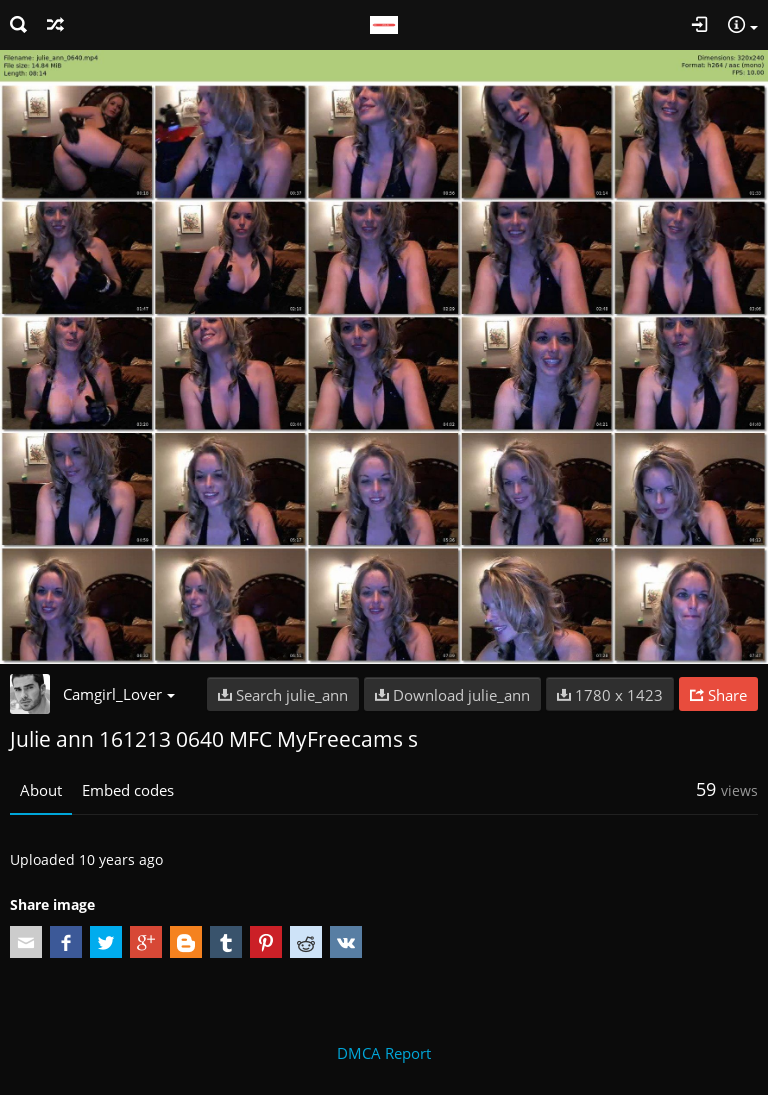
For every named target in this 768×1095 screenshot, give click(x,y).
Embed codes (128, 790)
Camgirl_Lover (119, 694)
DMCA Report (384, 1053)
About (41, 790)
